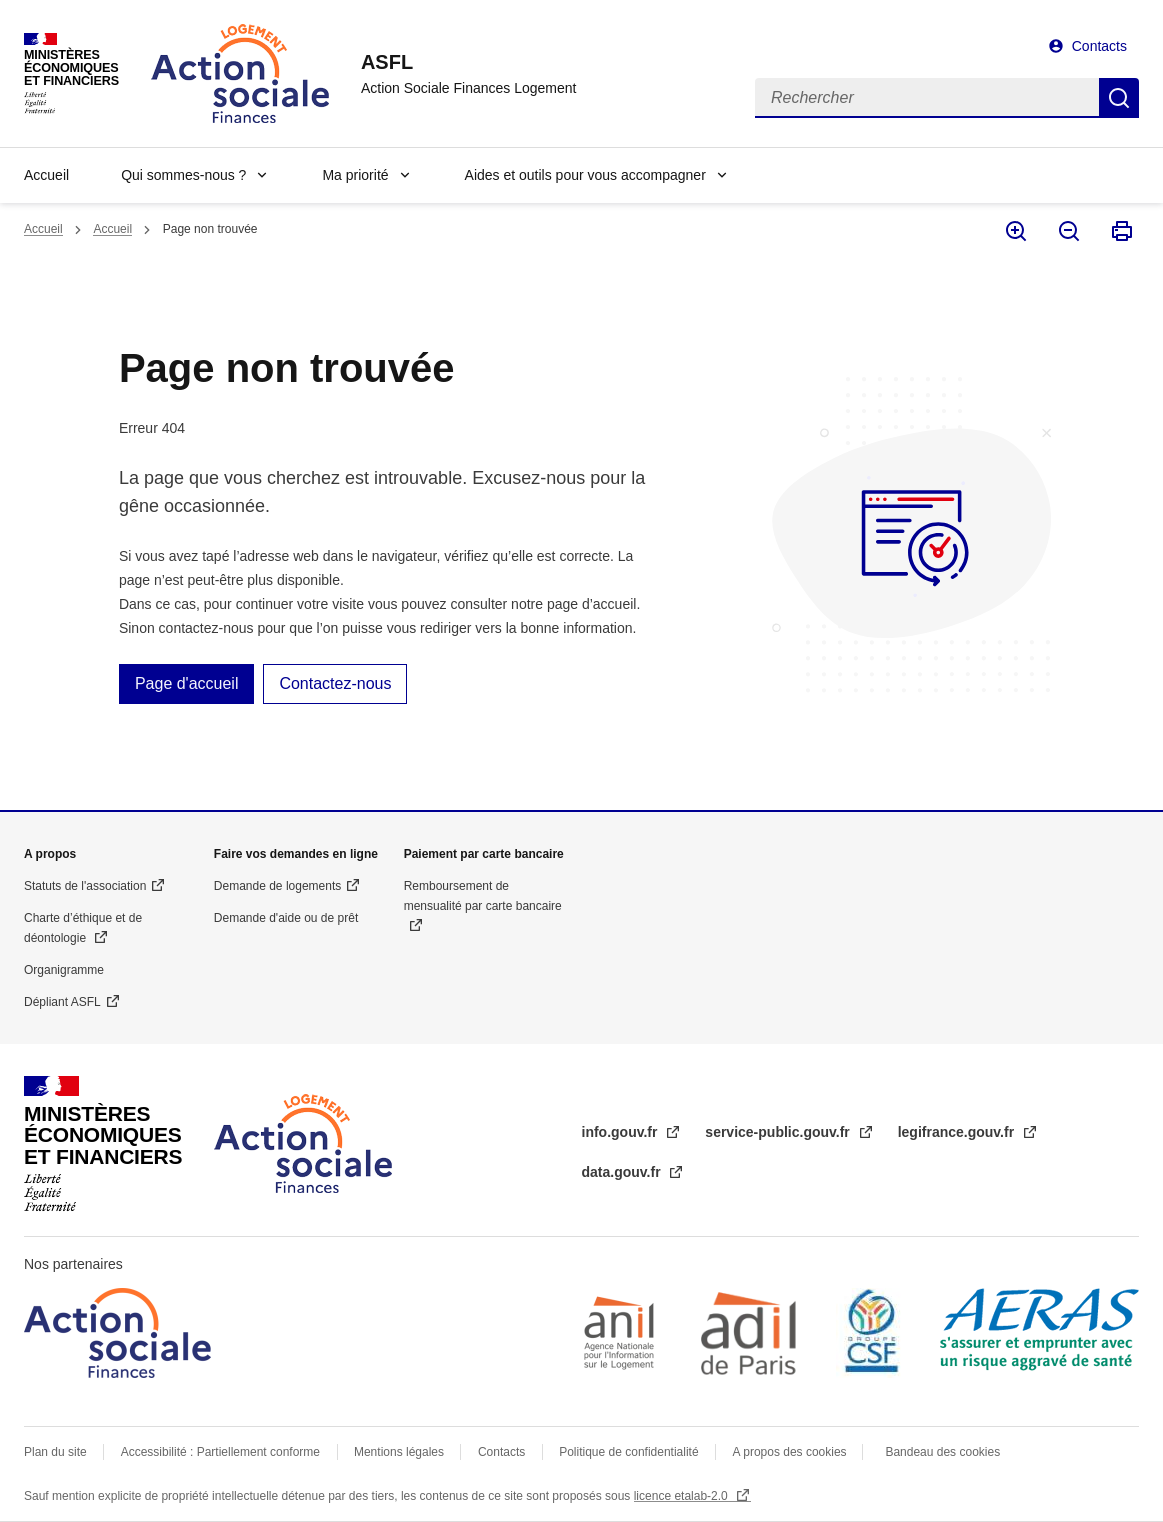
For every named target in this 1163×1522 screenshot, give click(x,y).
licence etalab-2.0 (682, 1496)
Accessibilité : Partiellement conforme (220, 1452)
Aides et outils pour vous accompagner (585, 175)
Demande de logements (277, 886)
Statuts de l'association (85, 886)
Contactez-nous (335, 683)
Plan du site (55, 1452)
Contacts (1099, 46)
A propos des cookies (791, 1452)
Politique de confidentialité (628, 1452)
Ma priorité (355, 175)
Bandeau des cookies (942, 1452)
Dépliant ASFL (62, 1002)
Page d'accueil (187, 683)
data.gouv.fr (623, 1172)
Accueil (46, 175)
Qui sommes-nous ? (183, 175)
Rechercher (1119, 98)
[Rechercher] (927, 98)
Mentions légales (399, 1452)
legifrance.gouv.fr (958, 1132)
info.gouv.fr (622, 1132)
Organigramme (64, 970)
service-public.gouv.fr (779, 1132)
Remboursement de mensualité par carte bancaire (483, 896)
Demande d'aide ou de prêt (286, 918)
